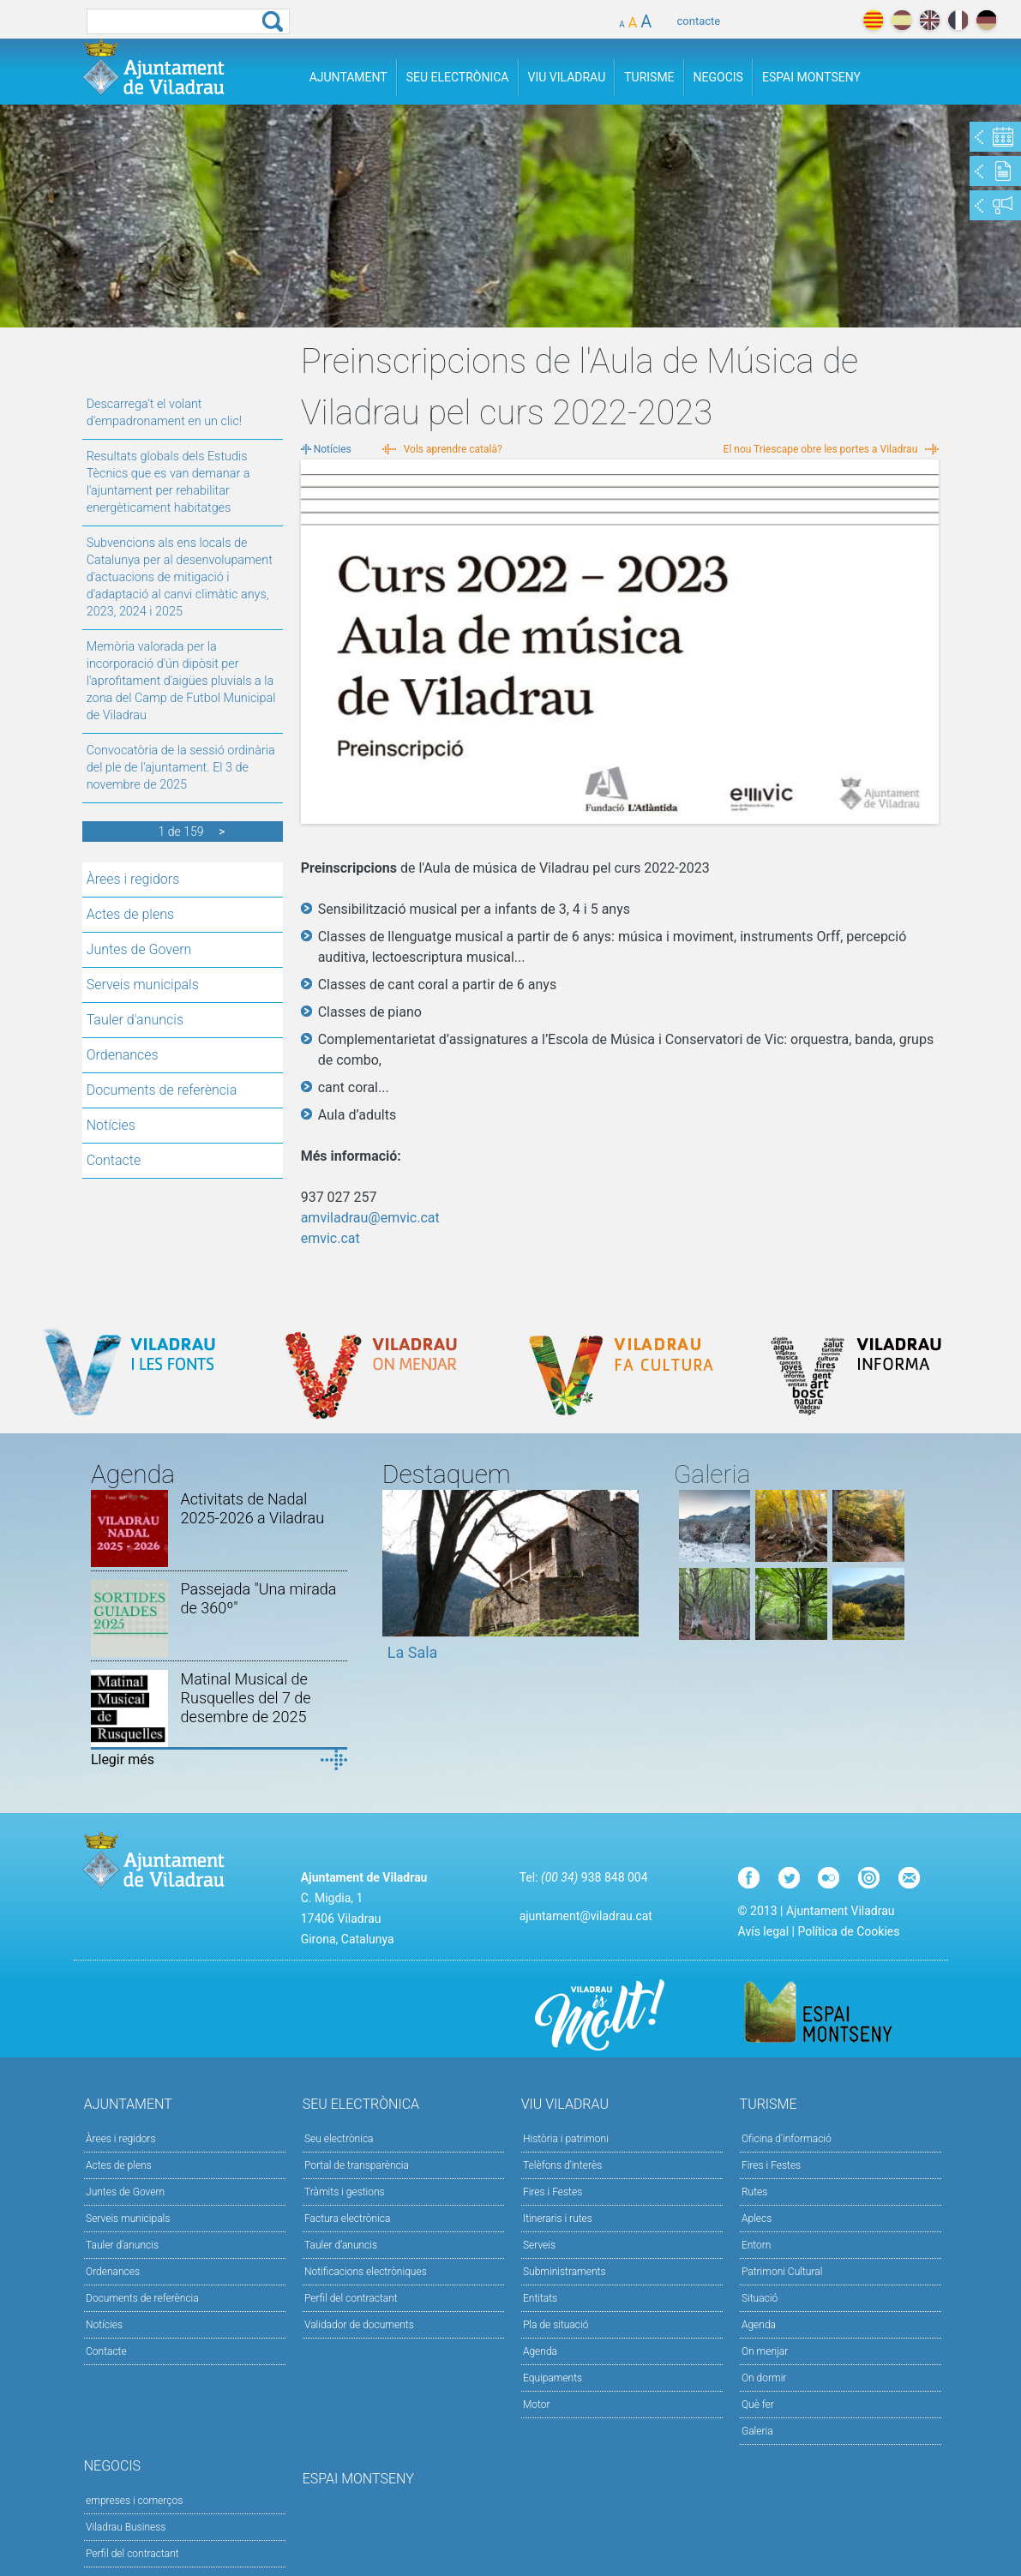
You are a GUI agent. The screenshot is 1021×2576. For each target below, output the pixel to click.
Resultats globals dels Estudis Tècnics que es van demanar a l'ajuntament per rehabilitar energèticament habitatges (168, 482)
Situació (760, 2298)
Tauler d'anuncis (135, 1020)
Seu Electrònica (457, 77)
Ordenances (123, 1055)
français (958, 20)
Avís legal (763, 1931)
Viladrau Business (125, 2527)
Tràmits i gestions (344, 2192)
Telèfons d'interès (562, 2165)
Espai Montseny (811, 77)
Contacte (114, 1160)
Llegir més (122, 1759)
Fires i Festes (552, 2192)
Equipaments (552, 2378)
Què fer (758, 2405)
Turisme (649, 77)
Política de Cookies (848, 1931)
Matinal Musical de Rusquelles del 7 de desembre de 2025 (246, 1698)
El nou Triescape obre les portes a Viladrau (821, 449)
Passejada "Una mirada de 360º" (259, 1598)
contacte (699, 21)
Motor (536, 2405)
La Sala (412, 1652)
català (873, 20)
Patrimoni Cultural (782, 2272)
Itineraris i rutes (557, 2219)
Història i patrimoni (566, 2139)
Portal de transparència (356, 2165)
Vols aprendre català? (453, 449)
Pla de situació (556, 2325)
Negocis (718, 77)
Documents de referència (162, 1090)
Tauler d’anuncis (340, 2245)
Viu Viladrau (567, 77)
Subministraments (564, 2272)
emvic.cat (330, 1238)
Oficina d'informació (787, 2139)
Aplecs (757, 2219)
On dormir (764, 2378)
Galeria (757, 2431)
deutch (986, 20)
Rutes (754, 2192)
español (901, 20)
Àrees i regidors (133, 879)
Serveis (539, 2245)
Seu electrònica (339, 2139)
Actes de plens (130, 914)
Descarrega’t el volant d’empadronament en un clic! (164, 413)
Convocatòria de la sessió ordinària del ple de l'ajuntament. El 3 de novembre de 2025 (181, 767)
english (930, 20)
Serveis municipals (143, 984)
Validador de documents (359, 2325)
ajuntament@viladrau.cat (586, 1916)
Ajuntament (348, 77)
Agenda (540, 2351)
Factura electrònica (347, 2219)
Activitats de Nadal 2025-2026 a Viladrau (253, 1508)
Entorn (757, 2245)
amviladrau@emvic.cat (370, 1218)
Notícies (111, 1125)
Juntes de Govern (139, 949)
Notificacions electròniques (365, 2272)
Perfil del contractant (351, 2298)
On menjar (765, 2351)
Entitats (540, 2298)
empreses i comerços (134, 2501)
